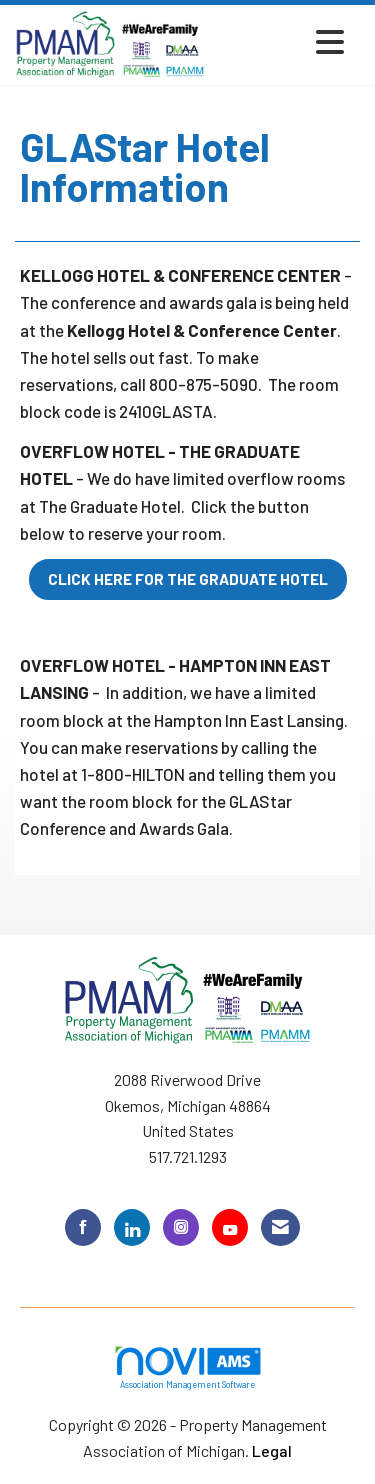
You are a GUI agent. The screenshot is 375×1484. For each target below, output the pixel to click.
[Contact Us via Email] (280, 1227)
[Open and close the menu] (280, 41)
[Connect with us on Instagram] (181, 1227)
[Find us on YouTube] (230, 1227)
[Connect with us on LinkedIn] (132, 1227)
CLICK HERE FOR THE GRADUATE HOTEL (188, 579)
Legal (272, 1450)
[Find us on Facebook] (83, 1227)
